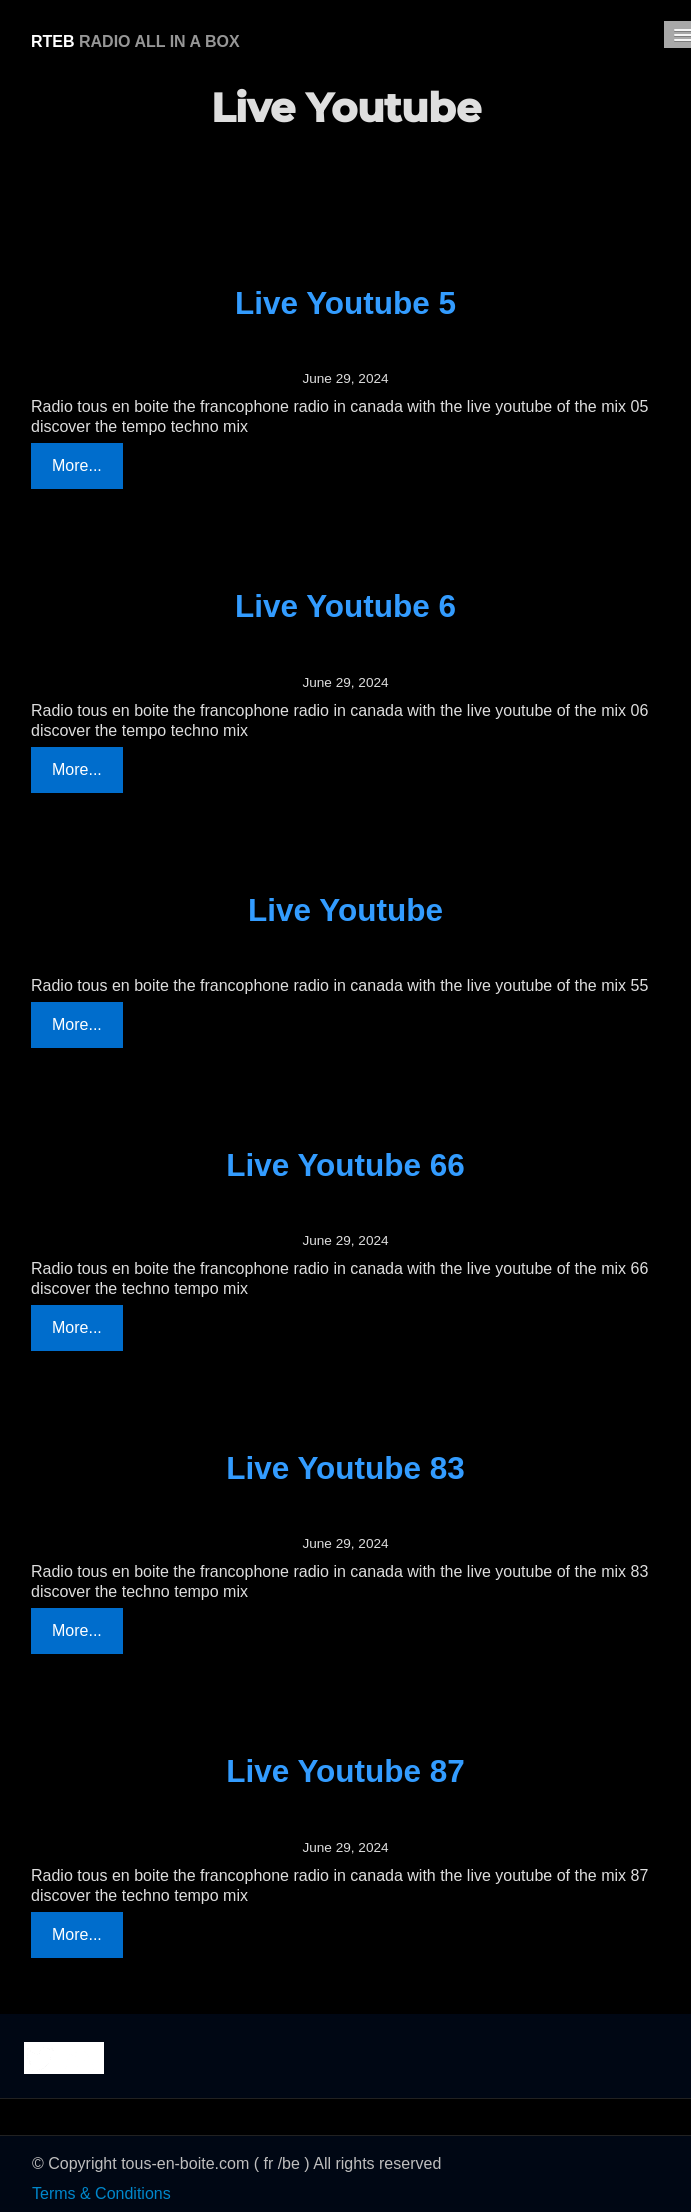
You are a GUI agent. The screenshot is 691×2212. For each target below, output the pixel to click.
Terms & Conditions (101, 2193)
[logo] (135, 39)
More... (77, 465)
